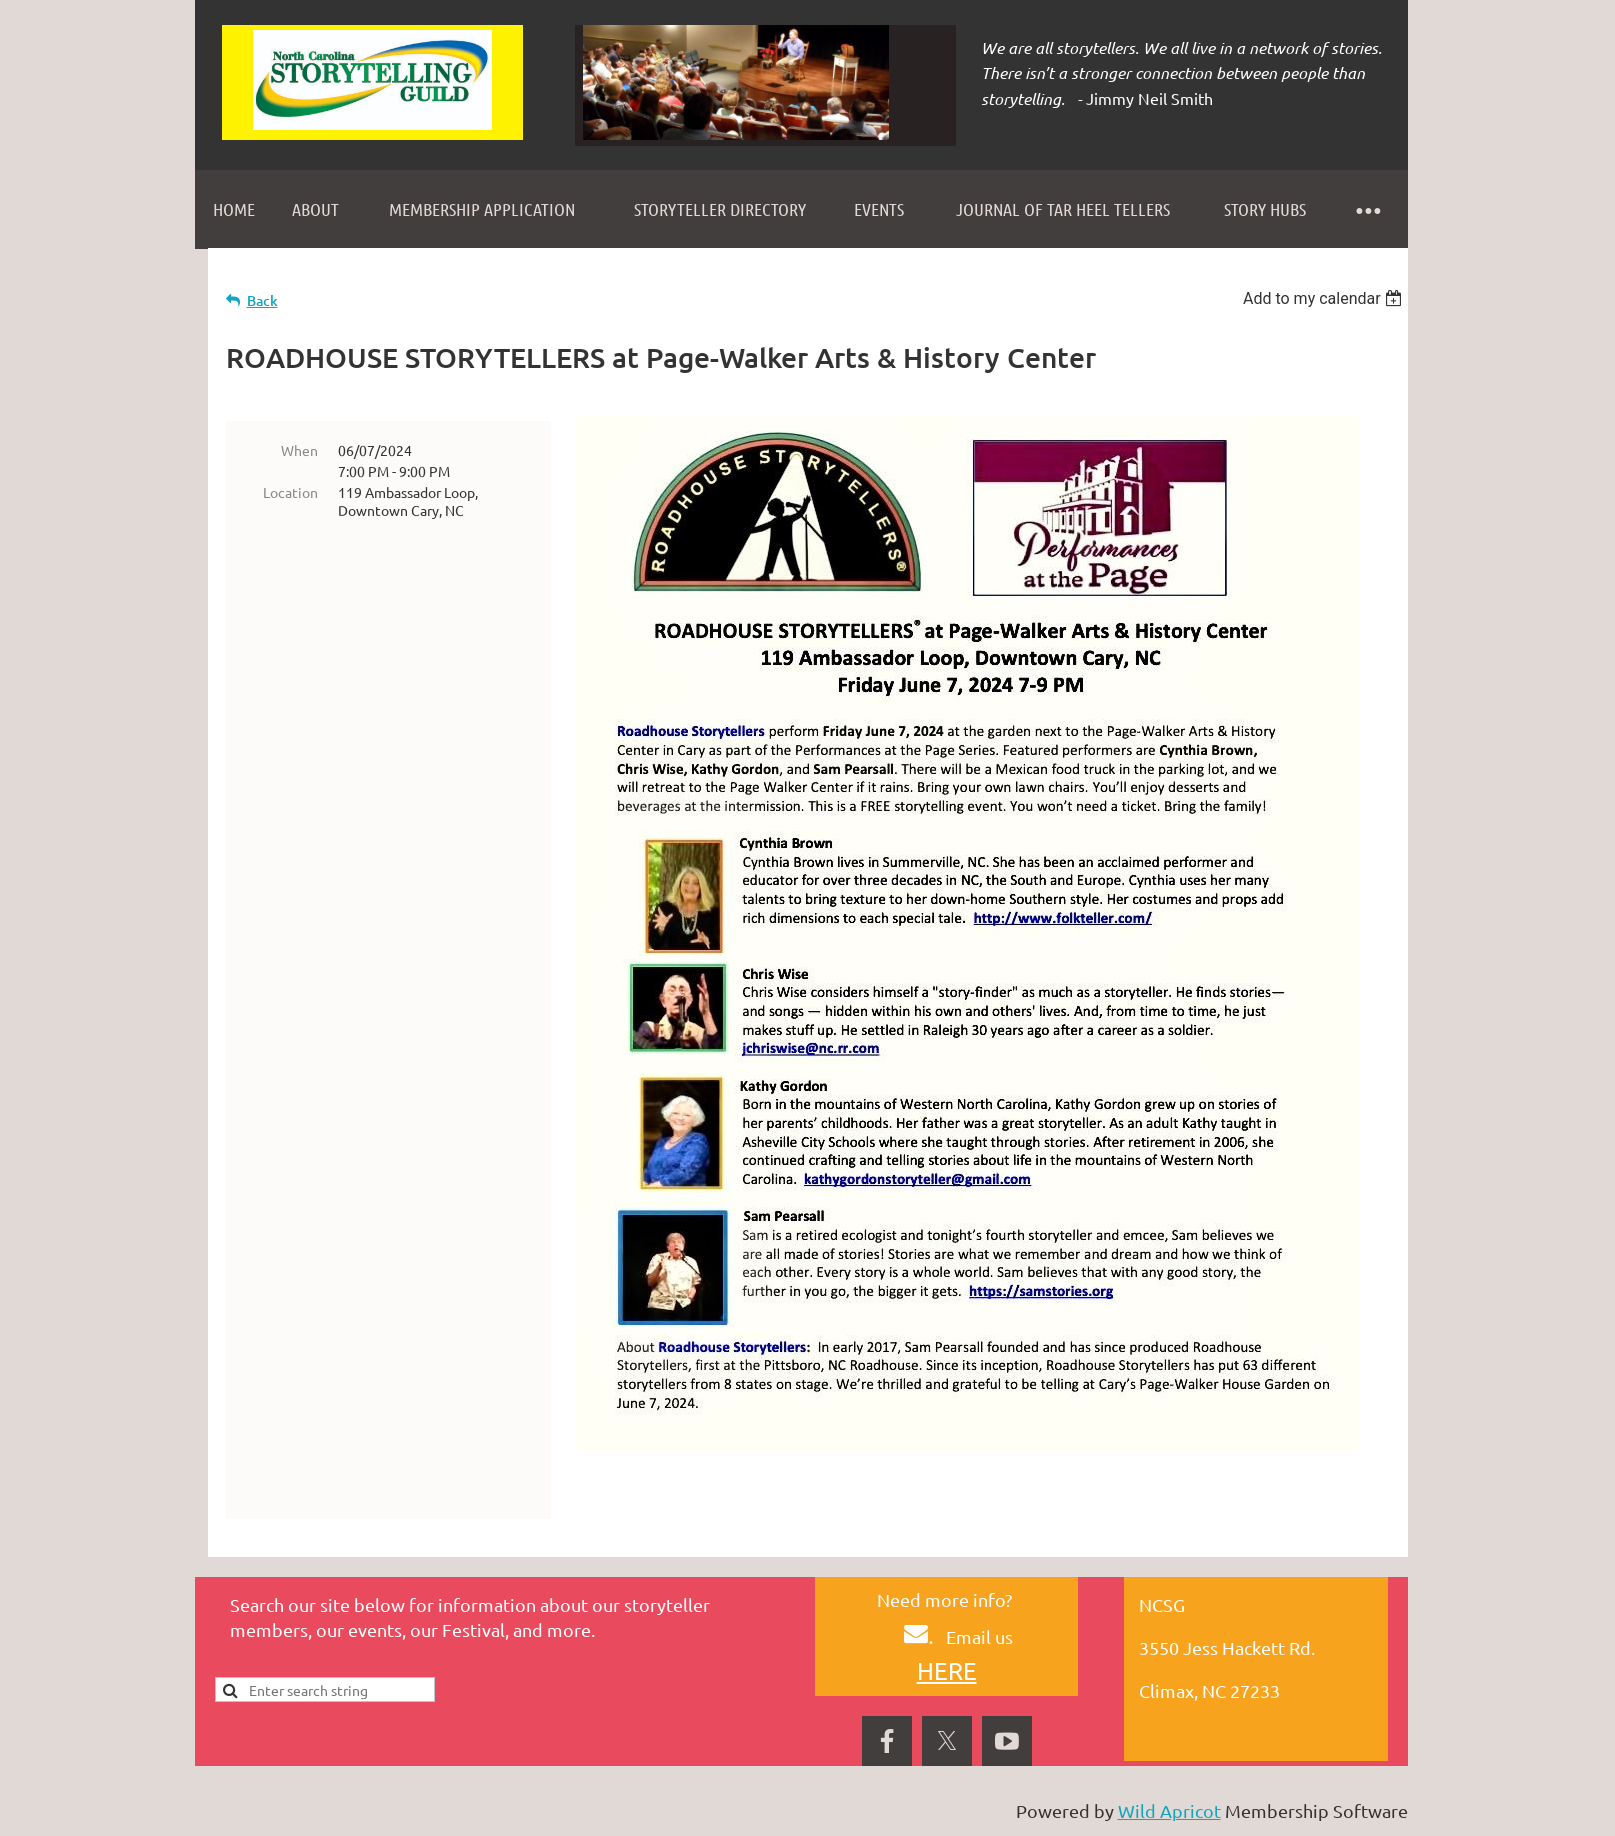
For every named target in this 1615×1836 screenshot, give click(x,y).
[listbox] (1325, 298)
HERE (947, 1670)
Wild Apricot (1169, 1810)
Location (290, 492)
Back (262, 300)
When (299, 450)
